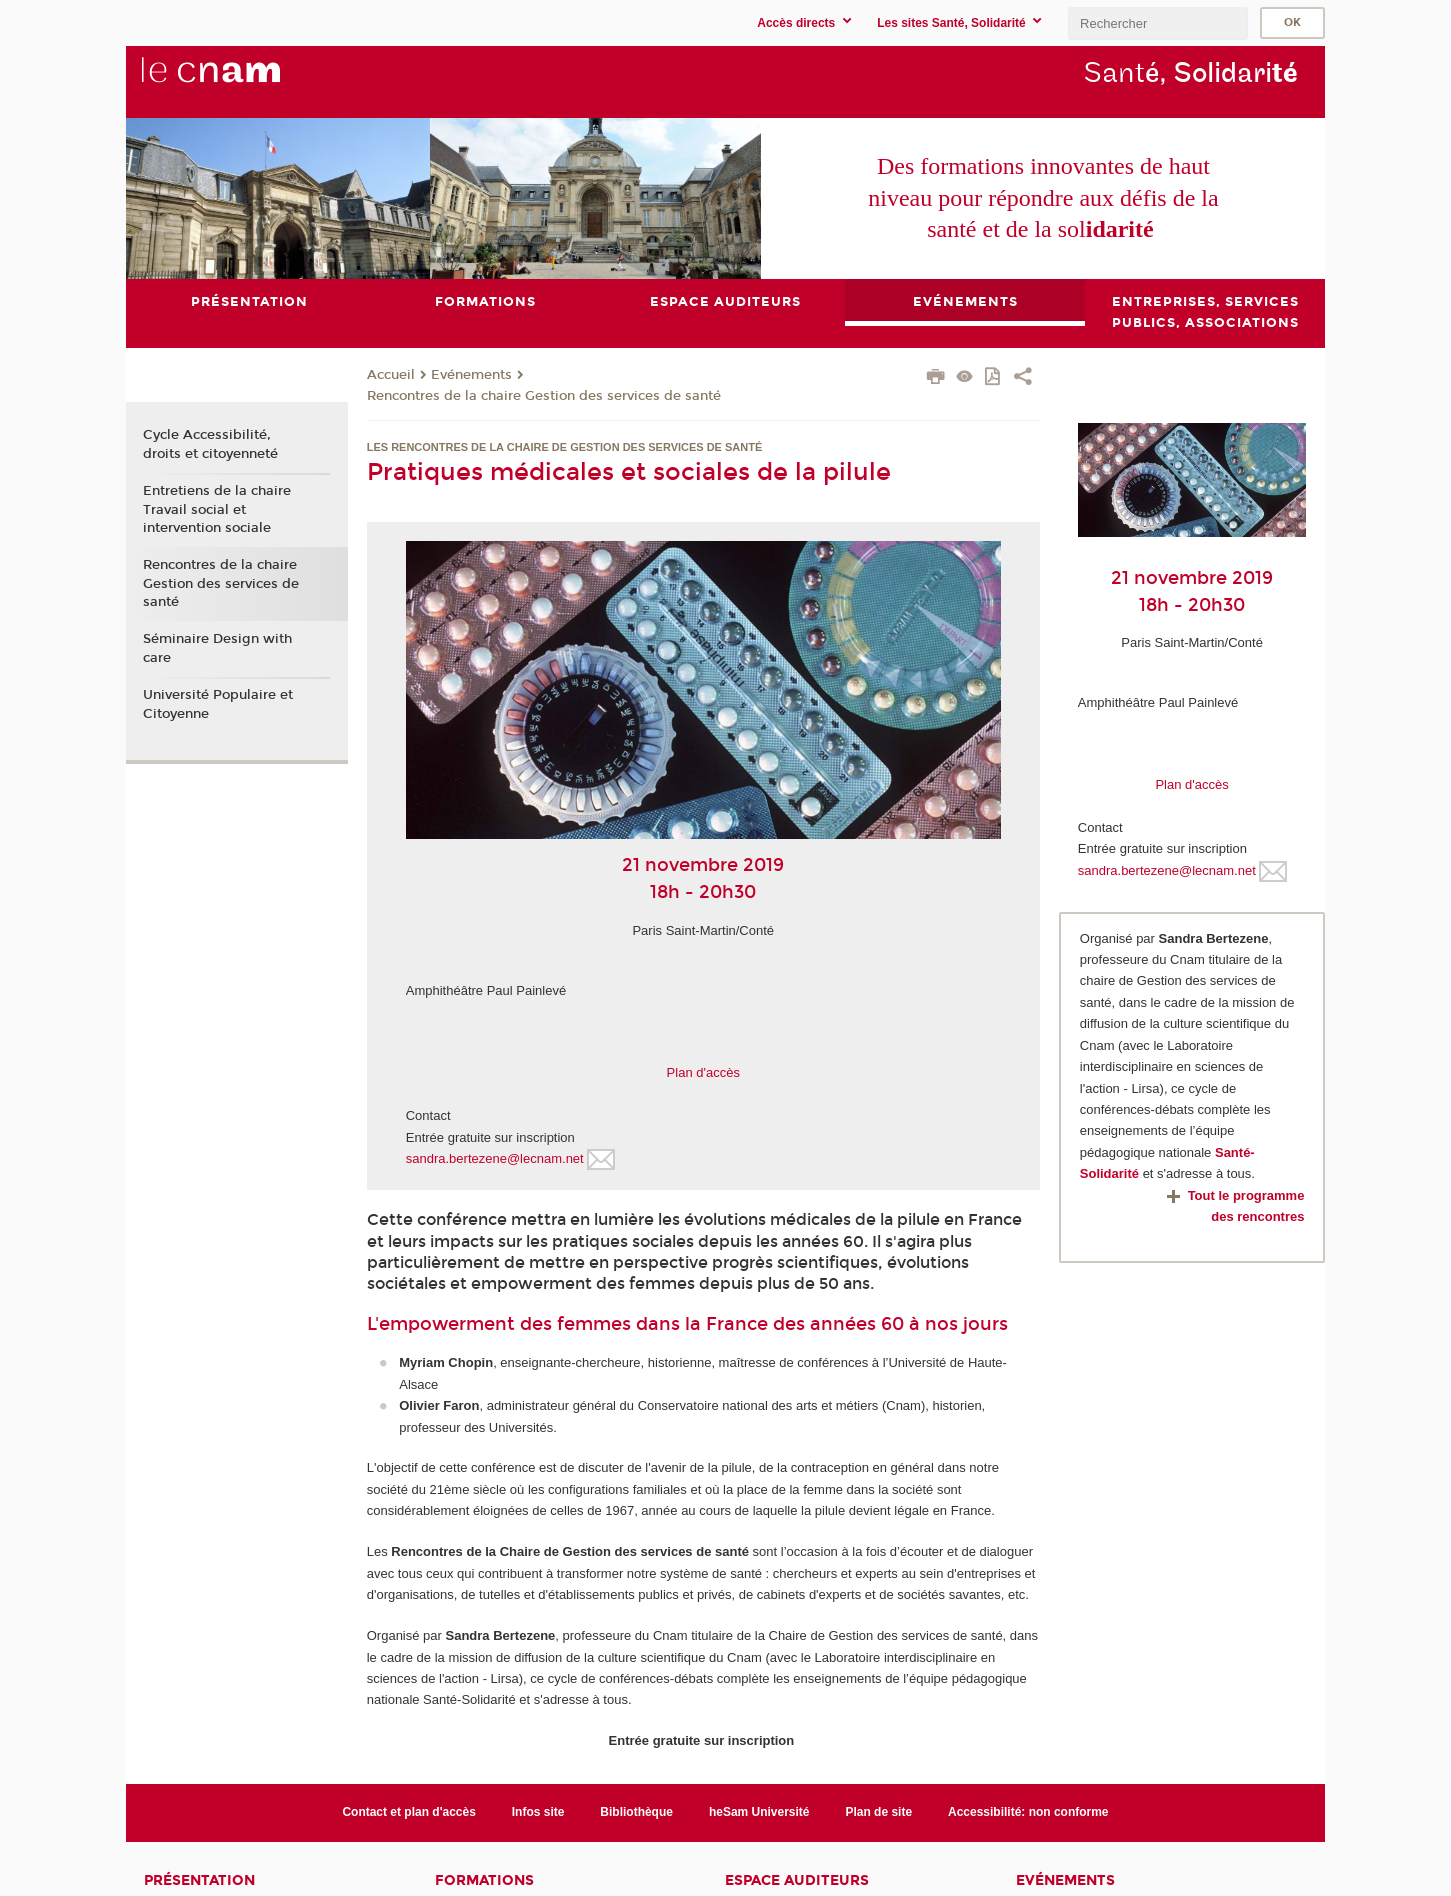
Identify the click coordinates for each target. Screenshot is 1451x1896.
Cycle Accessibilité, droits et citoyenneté (210, 445)
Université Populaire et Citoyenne (218, 704)
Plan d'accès (703, 1072)
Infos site (538, 1812)
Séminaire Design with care (217, 649)
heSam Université (759, 1812)
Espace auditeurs (797, 1880)
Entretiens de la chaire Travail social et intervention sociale (217, 509)
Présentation (199, 1880)
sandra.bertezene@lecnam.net (495, 1158)
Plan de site (878, 1812)
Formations (484, 1880)
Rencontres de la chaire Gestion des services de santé (544, 396)
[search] (1158, 23)
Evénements (471, 375)
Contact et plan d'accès (408, 1812)
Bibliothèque (636, 1812)
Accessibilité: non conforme (1028, 1812)
